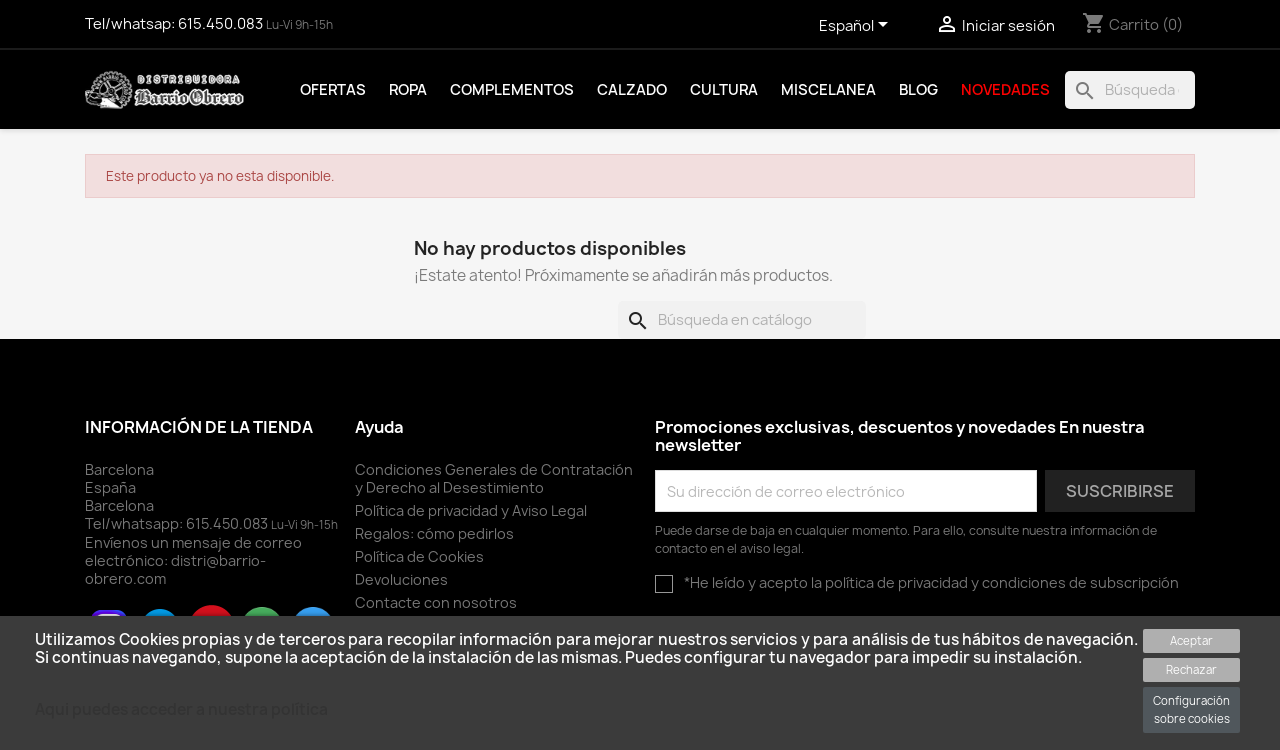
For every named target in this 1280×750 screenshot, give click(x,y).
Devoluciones (401, 579)
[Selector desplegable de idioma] (857, 27)
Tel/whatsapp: (178, 523)
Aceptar (1191, 640)
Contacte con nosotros (436, 602)
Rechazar (1191, 669)
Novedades (1005, 90)
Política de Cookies (419, 556)
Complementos (512, 90)
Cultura (724, 90)
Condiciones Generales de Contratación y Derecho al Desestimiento (494, 478)
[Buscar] (1130, 90)
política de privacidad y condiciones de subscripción (1002, 582)
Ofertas (333, 90)
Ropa (408, 90)
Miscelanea (828, 90)
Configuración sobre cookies (1191, 709)
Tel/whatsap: (175, 24)
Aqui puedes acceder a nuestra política (181, 709)
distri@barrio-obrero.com (175, 569)
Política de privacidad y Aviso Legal (471, 510)
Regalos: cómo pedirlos (434, 533)
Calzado (632, 90)
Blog (918, 90)
